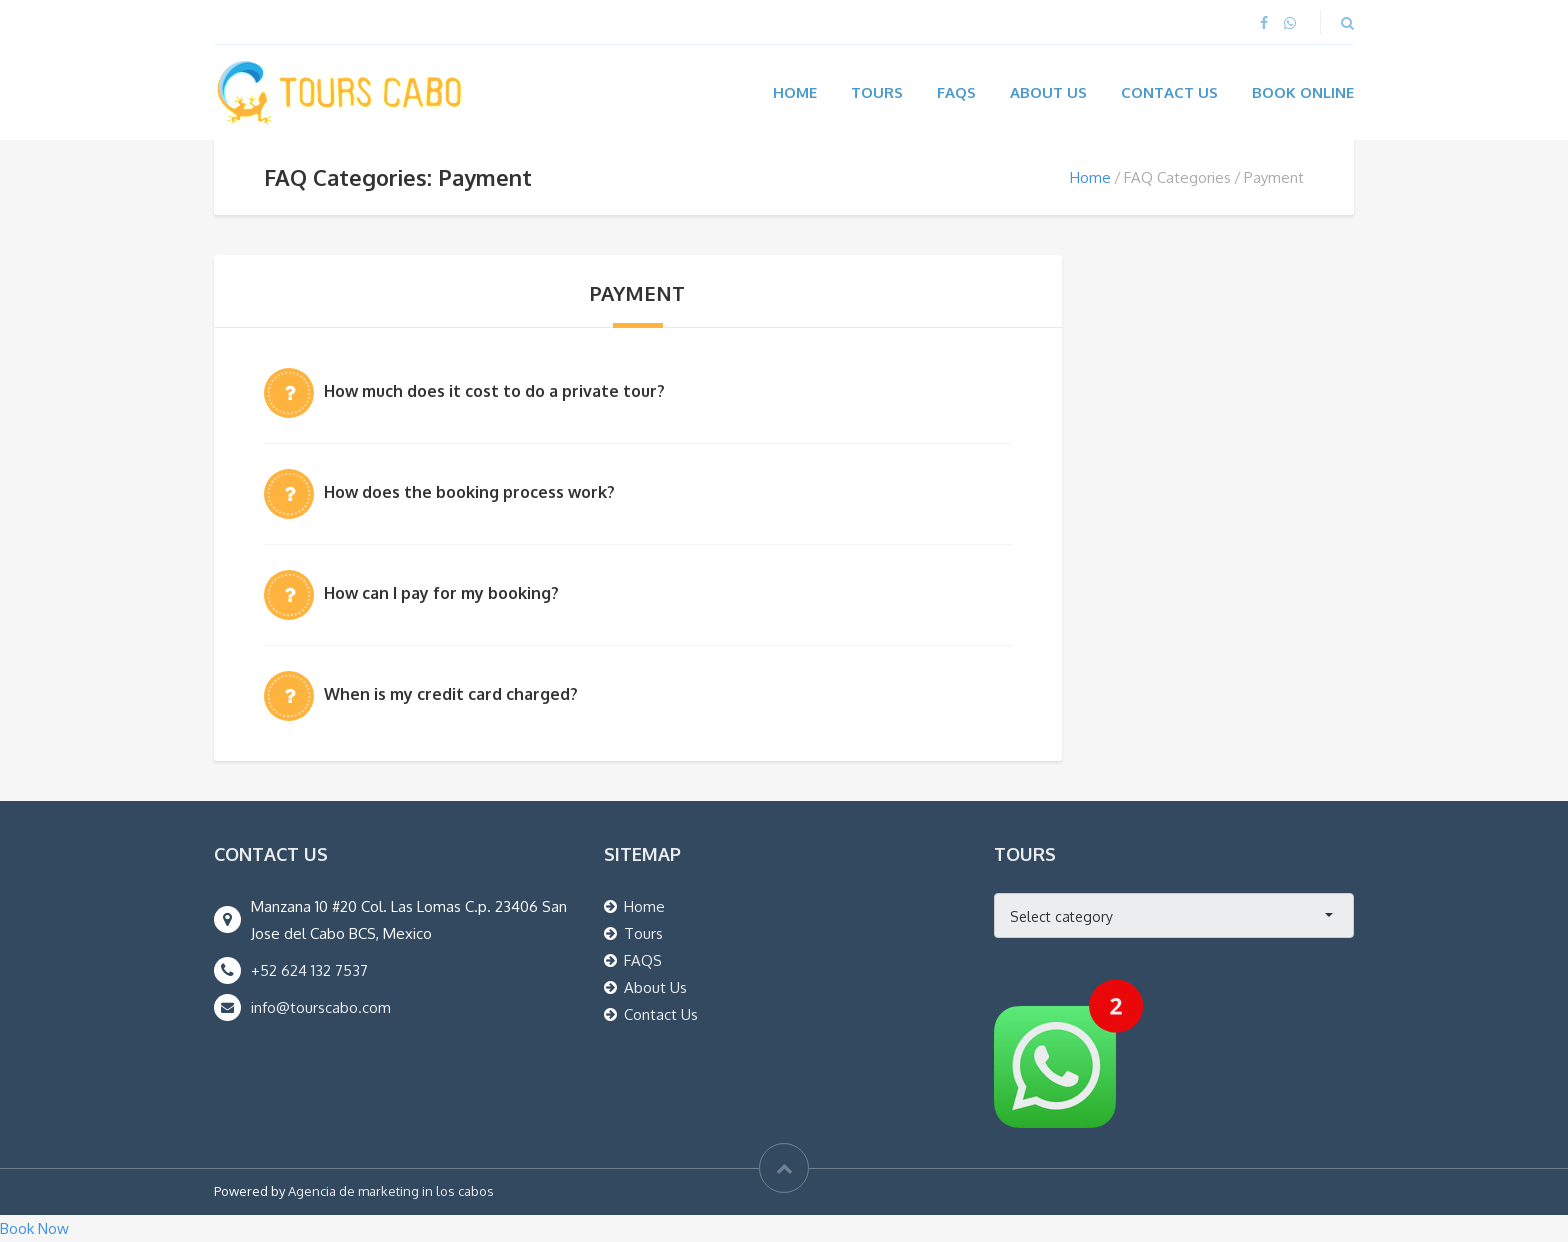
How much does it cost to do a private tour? (494, 391)
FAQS (643, 960)
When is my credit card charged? (451, 694)
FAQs (956, 92)
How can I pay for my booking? (441, 593)
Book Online (1303, 92)
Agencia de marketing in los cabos (391, 1191)
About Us (1048, 92)
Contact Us (1169, 92)
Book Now (34, 1228)
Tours (877, 92)
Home (795, 92)
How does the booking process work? (469, 492)
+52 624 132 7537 (309, 970)
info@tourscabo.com (321, 1007)
